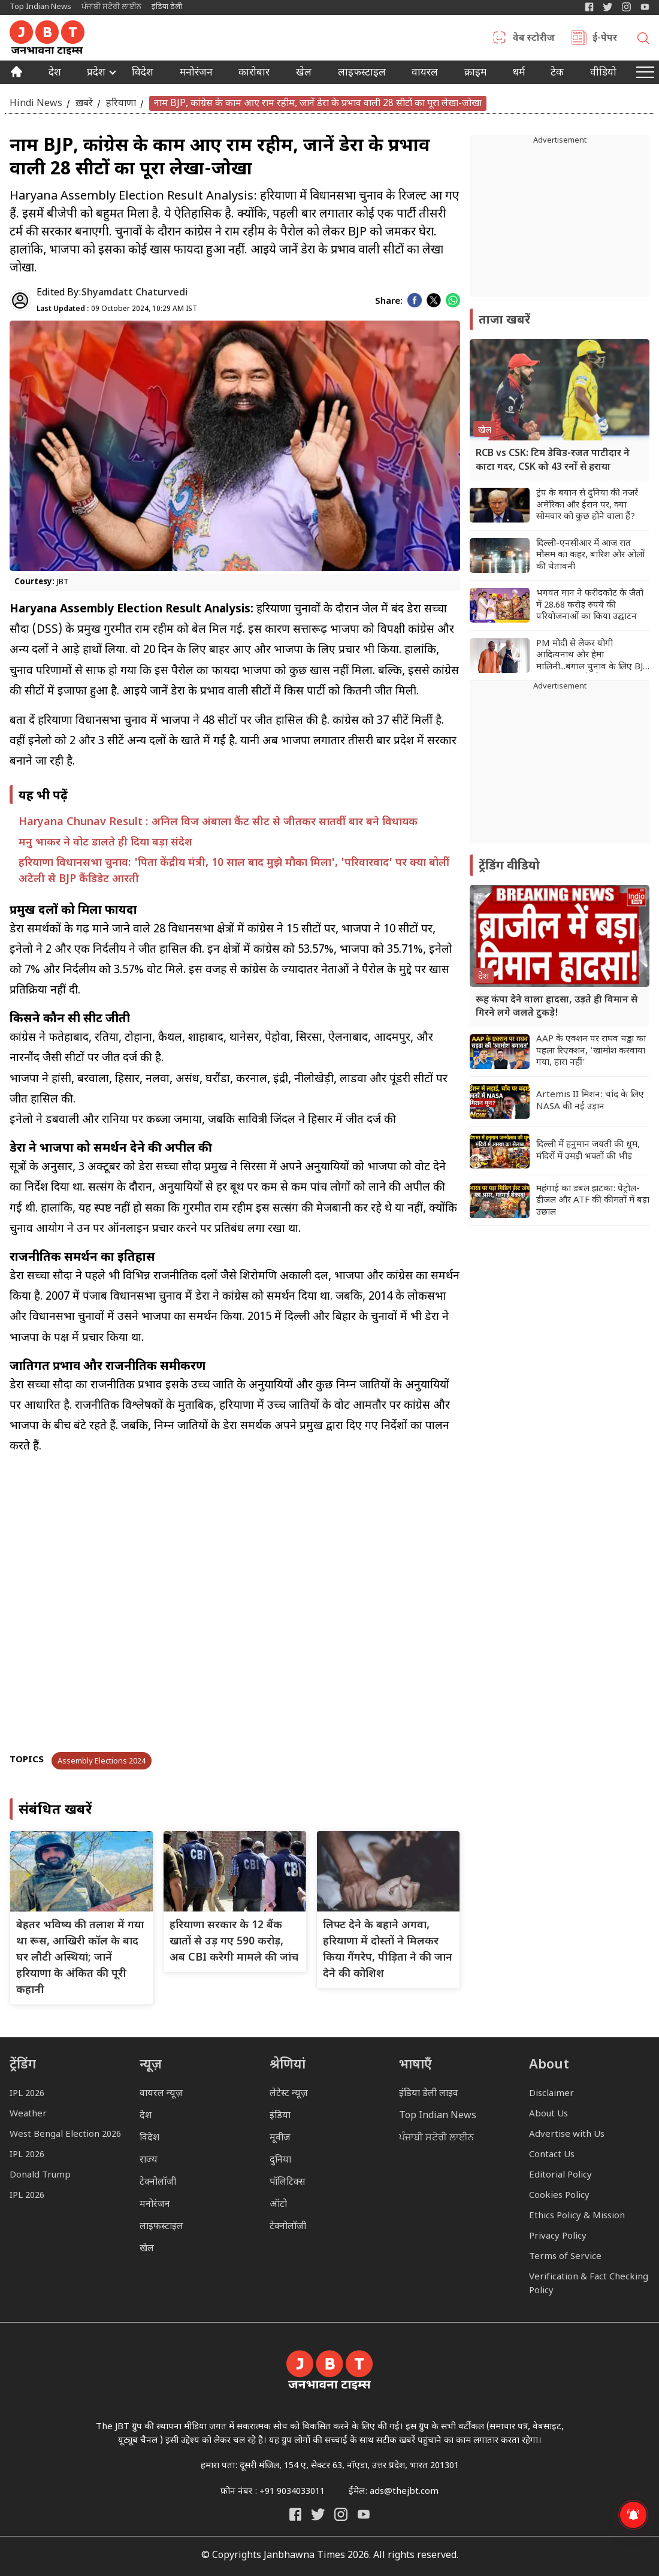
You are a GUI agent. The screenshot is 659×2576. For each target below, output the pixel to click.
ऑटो (278, 2204)
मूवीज (280, 2138)
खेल (304, 73)
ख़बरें (84, 103)
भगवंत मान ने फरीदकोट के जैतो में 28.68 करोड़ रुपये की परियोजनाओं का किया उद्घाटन (589, 605)
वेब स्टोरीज (534, 39)
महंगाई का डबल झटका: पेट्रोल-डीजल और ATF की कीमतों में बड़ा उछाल (592, 1200)
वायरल (425, 73)
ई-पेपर (605, 39)
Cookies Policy (559, 2195)
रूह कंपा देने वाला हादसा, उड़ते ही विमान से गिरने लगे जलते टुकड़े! (556, 1007)
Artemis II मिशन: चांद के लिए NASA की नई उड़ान (590, 1101)
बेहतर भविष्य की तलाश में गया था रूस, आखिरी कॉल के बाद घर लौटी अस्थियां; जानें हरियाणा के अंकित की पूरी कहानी (80, 1958)
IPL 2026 (27, 2094)
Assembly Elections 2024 (102, 1761)
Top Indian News (40, 7)
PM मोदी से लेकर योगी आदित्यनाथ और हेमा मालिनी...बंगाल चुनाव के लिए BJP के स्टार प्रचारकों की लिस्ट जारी (592, 656)
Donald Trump (40, 2175)
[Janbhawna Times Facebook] (589, 6)
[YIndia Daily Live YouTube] (644, 6)
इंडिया (280, 2116)
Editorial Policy (560, 2175)
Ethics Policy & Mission (577, 2216)
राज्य (149, 2160)
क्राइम (475, 73)
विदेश (142, 73)
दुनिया (280, 2160)
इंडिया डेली (167, 7)
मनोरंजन (196, 73)
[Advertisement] (559, 767)
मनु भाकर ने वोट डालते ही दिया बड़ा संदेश (105, 843)
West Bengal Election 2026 (65, 2134)
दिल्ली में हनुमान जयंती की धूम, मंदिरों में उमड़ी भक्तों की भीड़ (588, 1150)
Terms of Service (565, 2257)
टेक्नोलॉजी (158, 2182)
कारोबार (254, 73)
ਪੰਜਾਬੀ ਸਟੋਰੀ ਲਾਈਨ (111, 7)
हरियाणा (121, 103)
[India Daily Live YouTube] (363, 2514)
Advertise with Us (566, 2134)
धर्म (519, 73)
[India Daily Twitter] (607, 6)
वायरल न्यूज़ (161, 2094)
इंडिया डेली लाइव (428, 2094)
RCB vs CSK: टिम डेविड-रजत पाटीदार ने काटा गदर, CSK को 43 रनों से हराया (553, 460)
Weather (28, 2114)
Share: (389, 301)
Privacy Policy (558, 2236)
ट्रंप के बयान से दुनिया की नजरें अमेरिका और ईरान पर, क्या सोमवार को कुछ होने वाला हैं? (587, 505)
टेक (557, 73)
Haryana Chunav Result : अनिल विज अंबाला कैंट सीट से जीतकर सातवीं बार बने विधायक (218, 822)
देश (55, 73)
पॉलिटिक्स (288, 2182)
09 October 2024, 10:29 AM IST (117, 309)
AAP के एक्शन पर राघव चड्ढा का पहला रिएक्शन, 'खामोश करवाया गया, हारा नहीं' (591, 1051)
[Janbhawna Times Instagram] (626, 6)
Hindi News (36, 103)
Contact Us (552, 2155)
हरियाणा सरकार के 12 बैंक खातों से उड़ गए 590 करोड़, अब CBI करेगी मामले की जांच (234, 1942)
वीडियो (603, 73)
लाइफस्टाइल (161, 2227)
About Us (548, 2114)
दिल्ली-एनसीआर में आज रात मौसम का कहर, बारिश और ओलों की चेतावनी (590, 555)
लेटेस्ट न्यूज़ (289, 2094)
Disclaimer (551, 2094)
